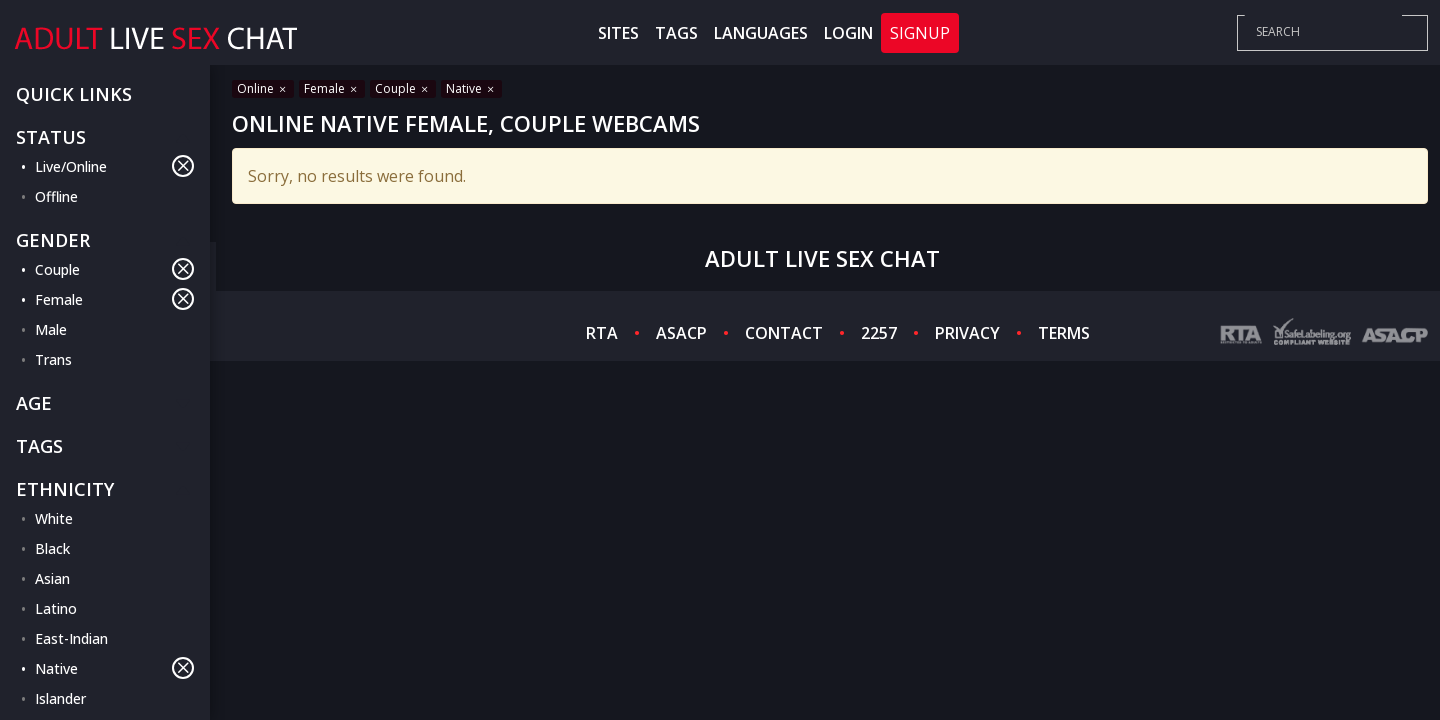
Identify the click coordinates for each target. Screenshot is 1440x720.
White (54, 518)
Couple (114, 269)
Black (52, 548)
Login (848, 33)
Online (263, 88)
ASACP (681, 333)
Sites (618, 33)
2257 (879, 333)
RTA (602, 333)
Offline (56, 196)
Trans (53, 359)
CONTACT (784, 333)
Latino (56, 608)
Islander (60, 698)
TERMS (1064, 333)
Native (114, 668)
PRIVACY (967, 333)
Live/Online (114, 166)
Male (51, 329)
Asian (52, 578)
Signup (920, 33)
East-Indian (71, 638)
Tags (676, 33)
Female (114, 299)
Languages (761, 33)
